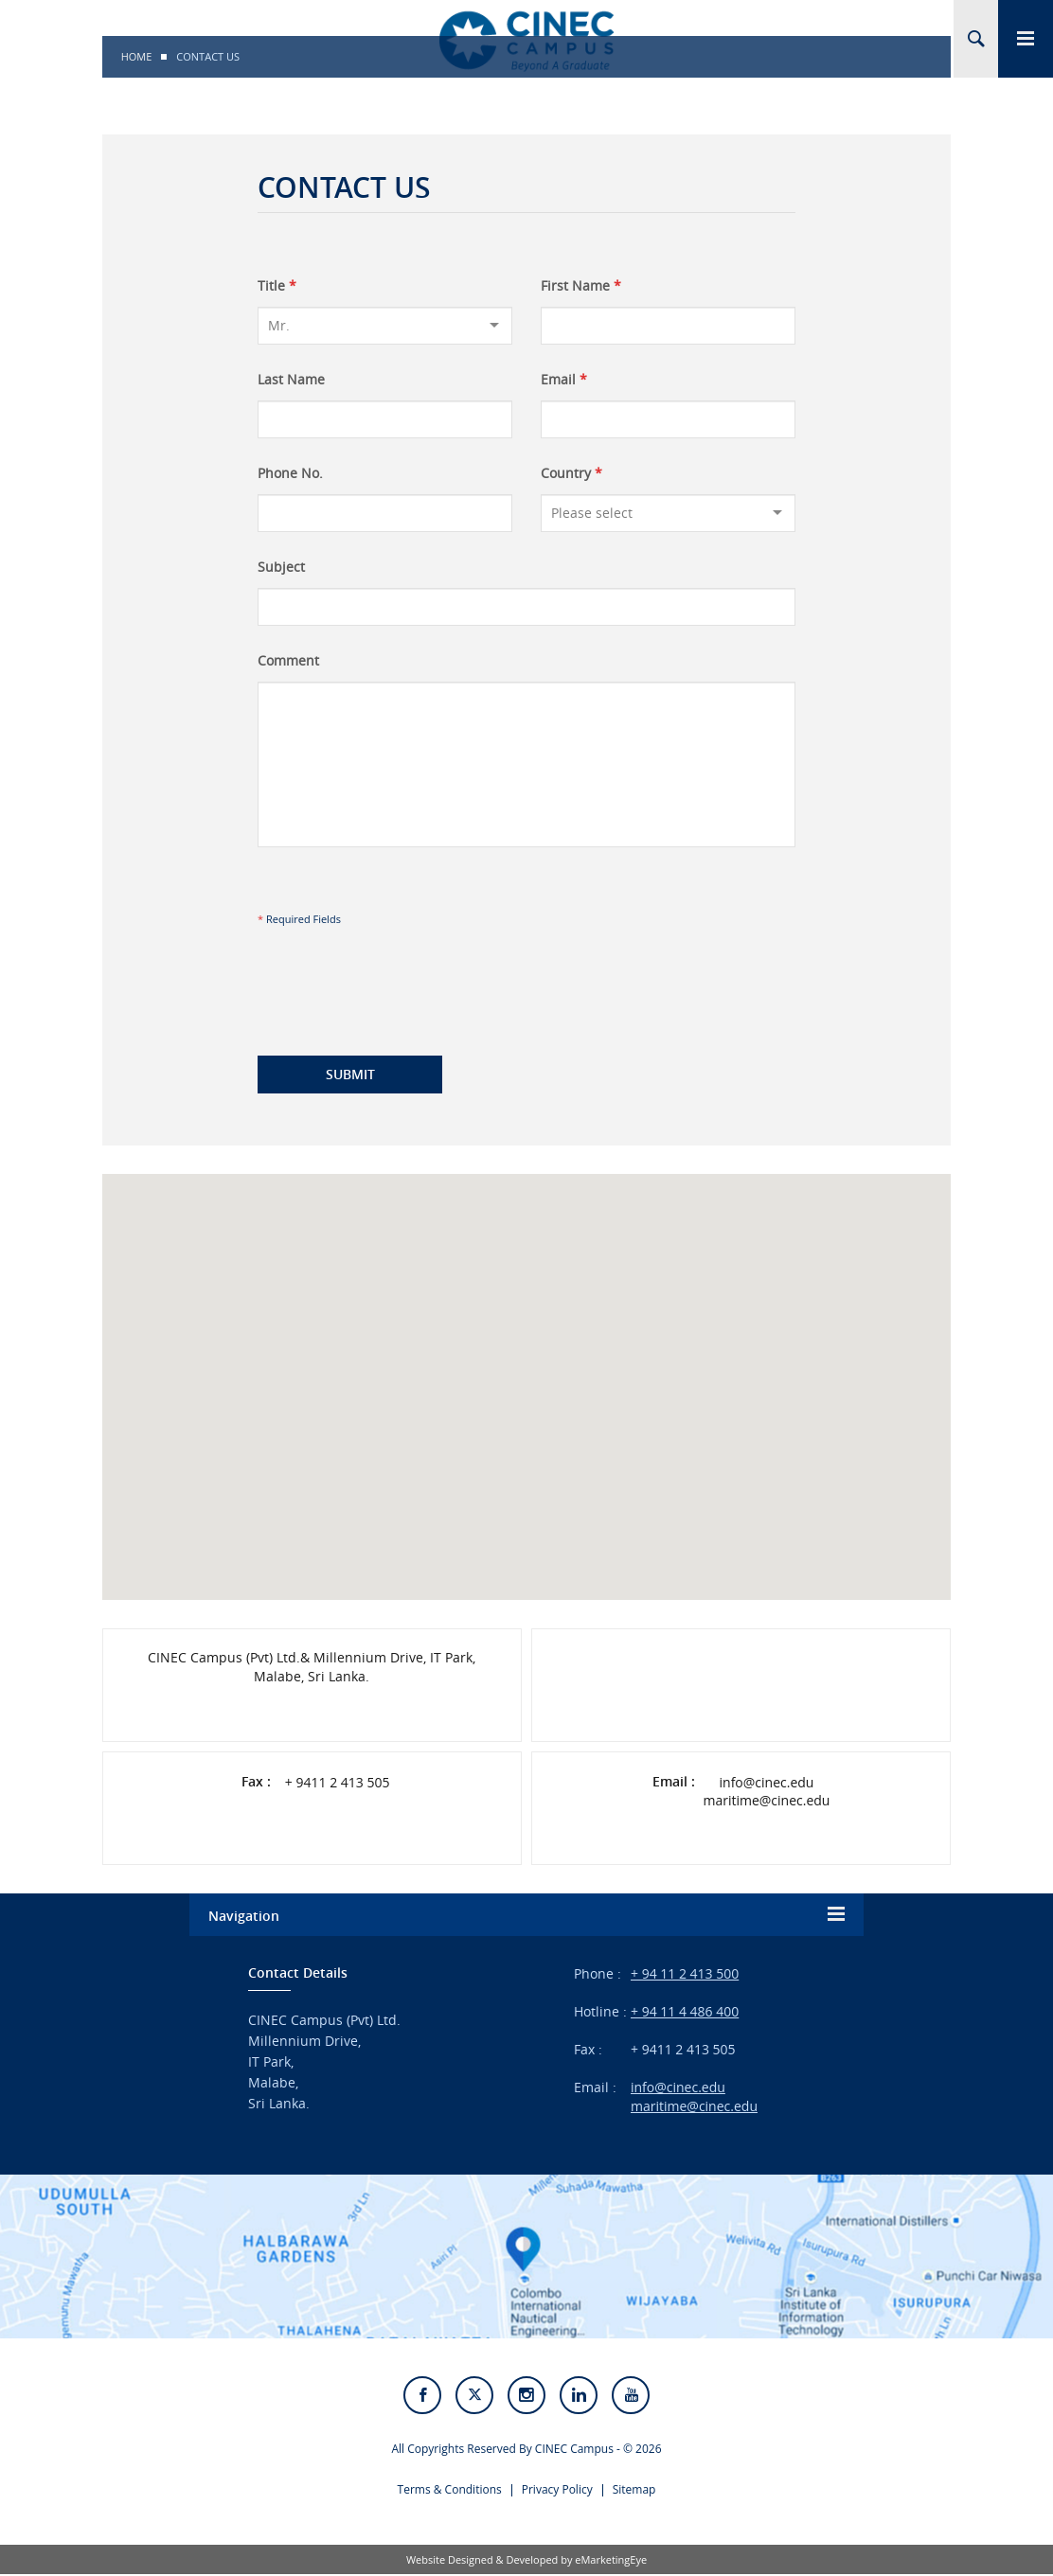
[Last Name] (385, 419)
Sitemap (634, 2491)
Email (564, 379)
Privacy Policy (557, 2491)
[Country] (668, 513)
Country (571, 473)
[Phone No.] (385, 513)
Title (277, 286)
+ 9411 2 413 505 (337, 1782)
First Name (581, 286)
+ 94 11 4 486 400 (685, 2011)
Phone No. (290, 473)
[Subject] (526, 607)
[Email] (668, 419)
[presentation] (394, 973)
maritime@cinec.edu (766, 1800)
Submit (350, 1074)
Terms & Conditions (450, 2491)
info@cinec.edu (767, 1782)
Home (136, 56)
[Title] (385, 326)
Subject (281, 567)
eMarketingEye (611, 2561)
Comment (288, 660)
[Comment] (526, 764)
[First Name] (668, 326)
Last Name (291, 379)
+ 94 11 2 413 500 (685, 1973)
